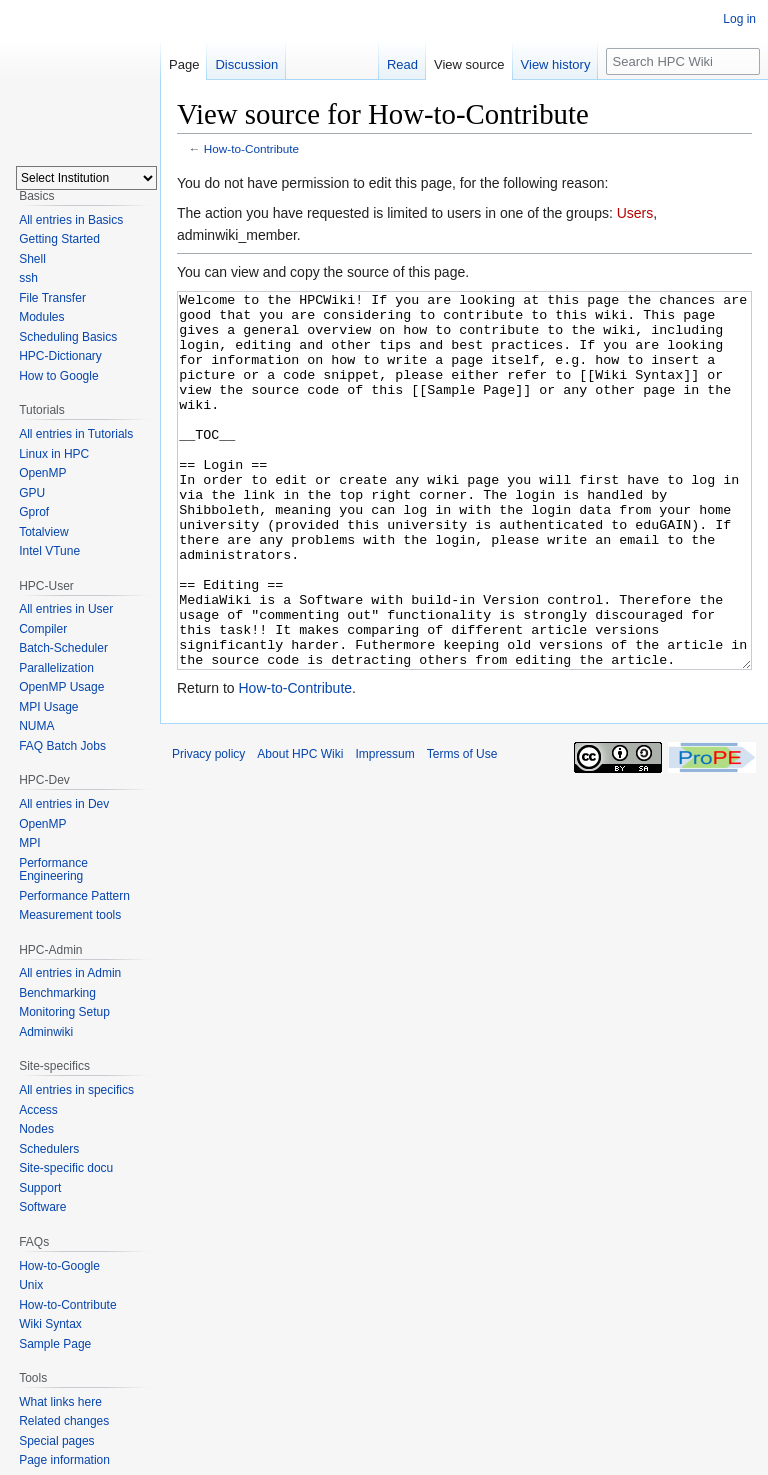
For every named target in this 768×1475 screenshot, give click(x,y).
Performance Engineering (53, 870)
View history (556, 64)
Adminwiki (46, 1032)
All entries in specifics (76, 1090)
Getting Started (59, 239)
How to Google (58, 376)
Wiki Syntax (50, 1324)
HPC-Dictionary (60, 356)
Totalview (43, 532)
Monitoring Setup (64, 1012)
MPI (29, 843)
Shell (32, 259)
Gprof (34, 512)
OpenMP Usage (61, 687)
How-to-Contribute (251, 148)
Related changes (64, 1421)
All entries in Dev (64, 804)
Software (42, 1207)
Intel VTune (49, 551)
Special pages (56, 1441)
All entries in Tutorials (76, 434)
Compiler (43, 629)
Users (635, 213)
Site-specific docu (66, 1168)
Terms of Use (462, 829)
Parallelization (56, 668)
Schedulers (49, 1149)
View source (469, 64)
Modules (41, 317)
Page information (64, 1460)
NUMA (36, 726)
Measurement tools (70, 915)
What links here (60, 1402)
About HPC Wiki (300, 829)
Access (38, 1110)
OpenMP (42, 473)
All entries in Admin (70, 973)
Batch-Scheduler (63, 648)
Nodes (36, 1129)
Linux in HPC (54, 454)
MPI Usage (48, 707)
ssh (28, 278)
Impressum (384, 829)
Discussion (246, 64)
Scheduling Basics (68, 337)
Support (40, 1188)
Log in (739, 19)
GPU (32, 493)
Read (402, 64)
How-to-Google (59, 1266)
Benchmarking (57, 993)
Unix (31, 1285)
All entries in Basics (71, 220)
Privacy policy (208, 829)
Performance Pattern (74, 896)
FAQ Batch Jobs (62, 746)
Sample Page (55, 1344)
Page (184, 64)
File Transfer (52, 298)
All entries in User (66, 609)
